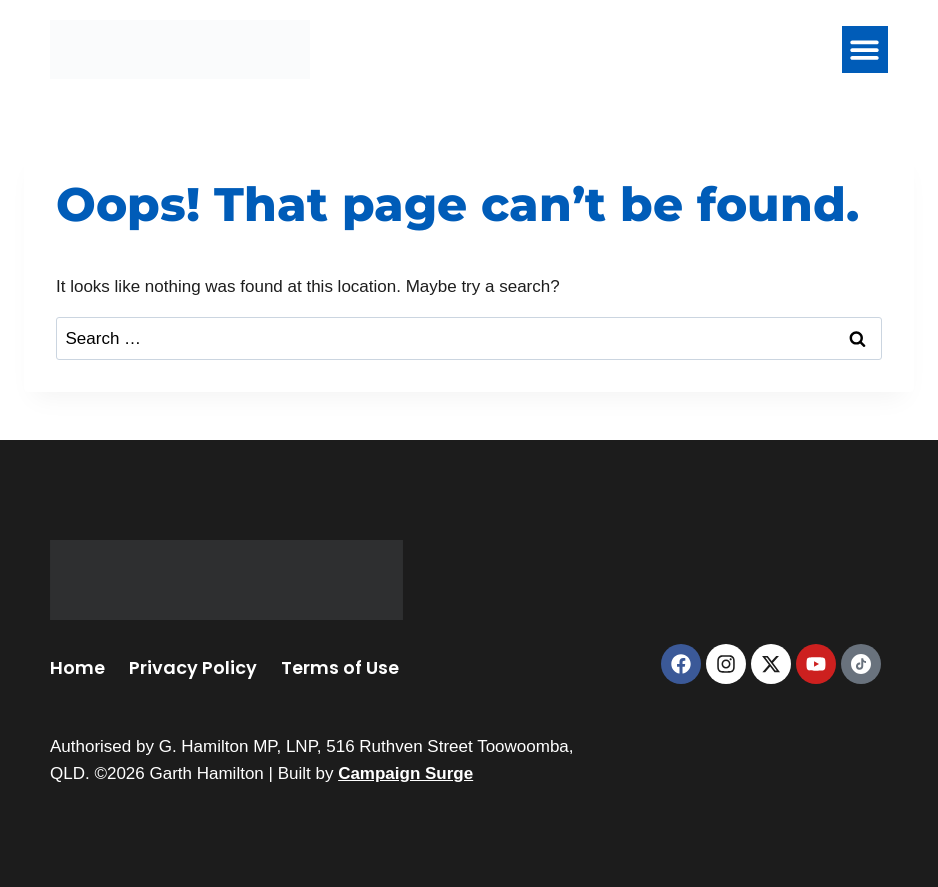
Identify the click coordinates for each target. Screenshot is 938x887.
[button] (865, 49)
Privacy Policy (193, 667)
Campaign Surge (405, 773)
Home (77, 667)
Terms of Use (340, 667)
